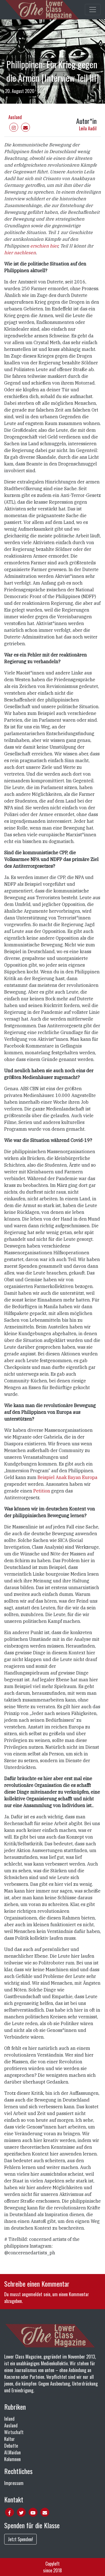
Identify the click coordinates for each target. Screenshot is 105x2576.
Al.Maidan (12, 2452)
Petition (41, 1491)
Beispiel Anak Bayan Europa (67, 1477)
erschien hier (44, 246)
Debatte (11, 2445)
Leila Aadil (88, 128)
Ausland (15, 117)
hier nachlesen (20, 252)
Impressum (14, 2483)
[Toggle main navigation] (93, 9)
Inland (9, 2418)
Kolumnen (12, 2459)
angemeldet (32, 2294)
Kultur (9, 2439)
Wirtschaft (14, 2432)
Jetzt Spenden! (20, 2539)
